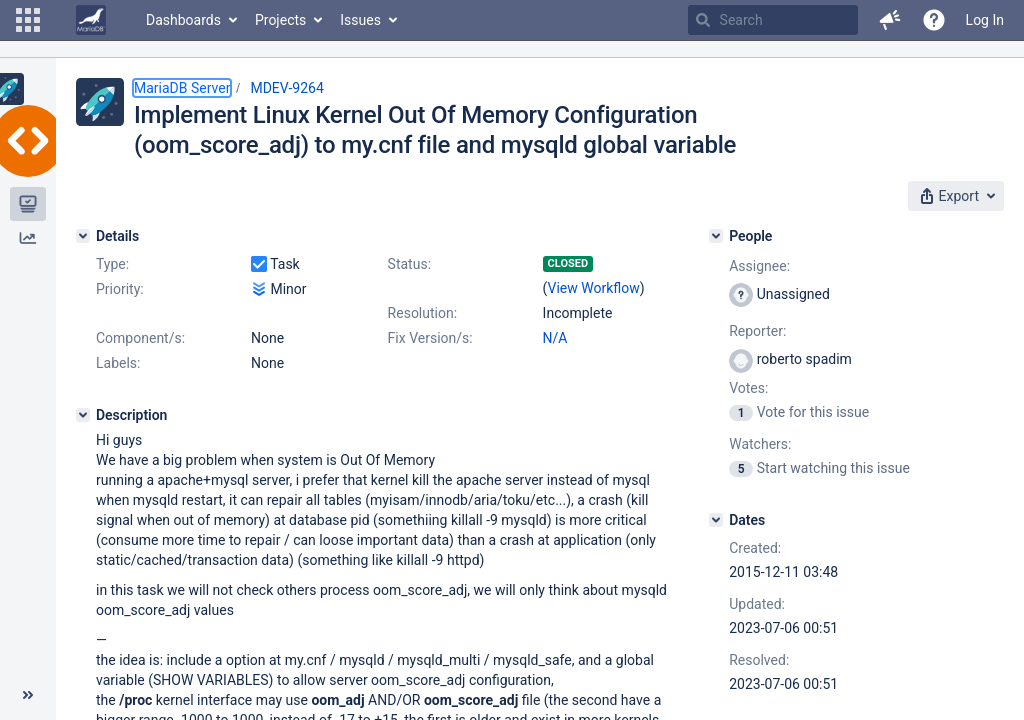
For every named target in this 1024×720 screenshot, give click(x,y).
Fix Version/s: (430, 338)
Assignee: (759, 266)
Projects (280, 20)
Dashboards (183, 20)
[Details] (83, 236)
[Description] (83, 415)
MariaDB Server (182, 88)
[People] (716, 236)
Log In (985, 20)
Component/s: (140, 338)
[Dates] (716, 520)
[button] (28, 20)
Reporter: (757, 331)
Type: (112, 264)
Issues (360, 20)
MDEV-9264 (286, 88)
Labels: (118, 363)
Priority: (120, 289)
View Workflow (594, 288)
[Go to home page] (91, 20)
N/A (555, 338)
